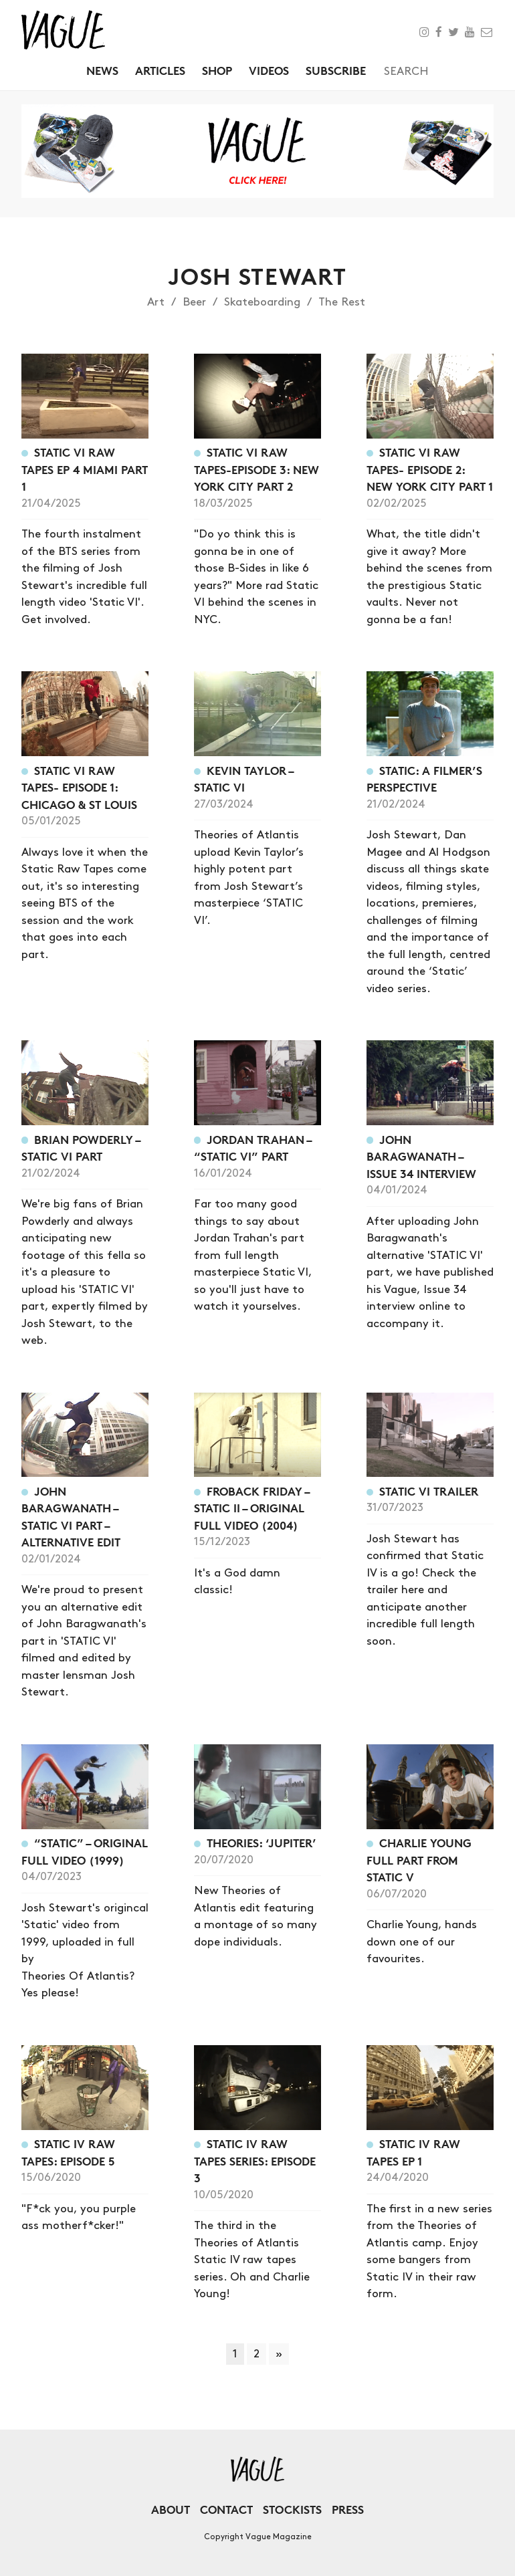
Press (348, 2509)
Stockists (292, 2509)
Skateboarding (262, 302)
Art (156, 302)
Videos (269, 71)
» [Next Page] (279, 2354)
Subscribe (336, 71)
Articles (160, 71)
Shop (217, 71)
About (170, 2509)
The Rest (341, 302)
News (102, 71)
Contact (226, 2509)
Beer (194, 302)
